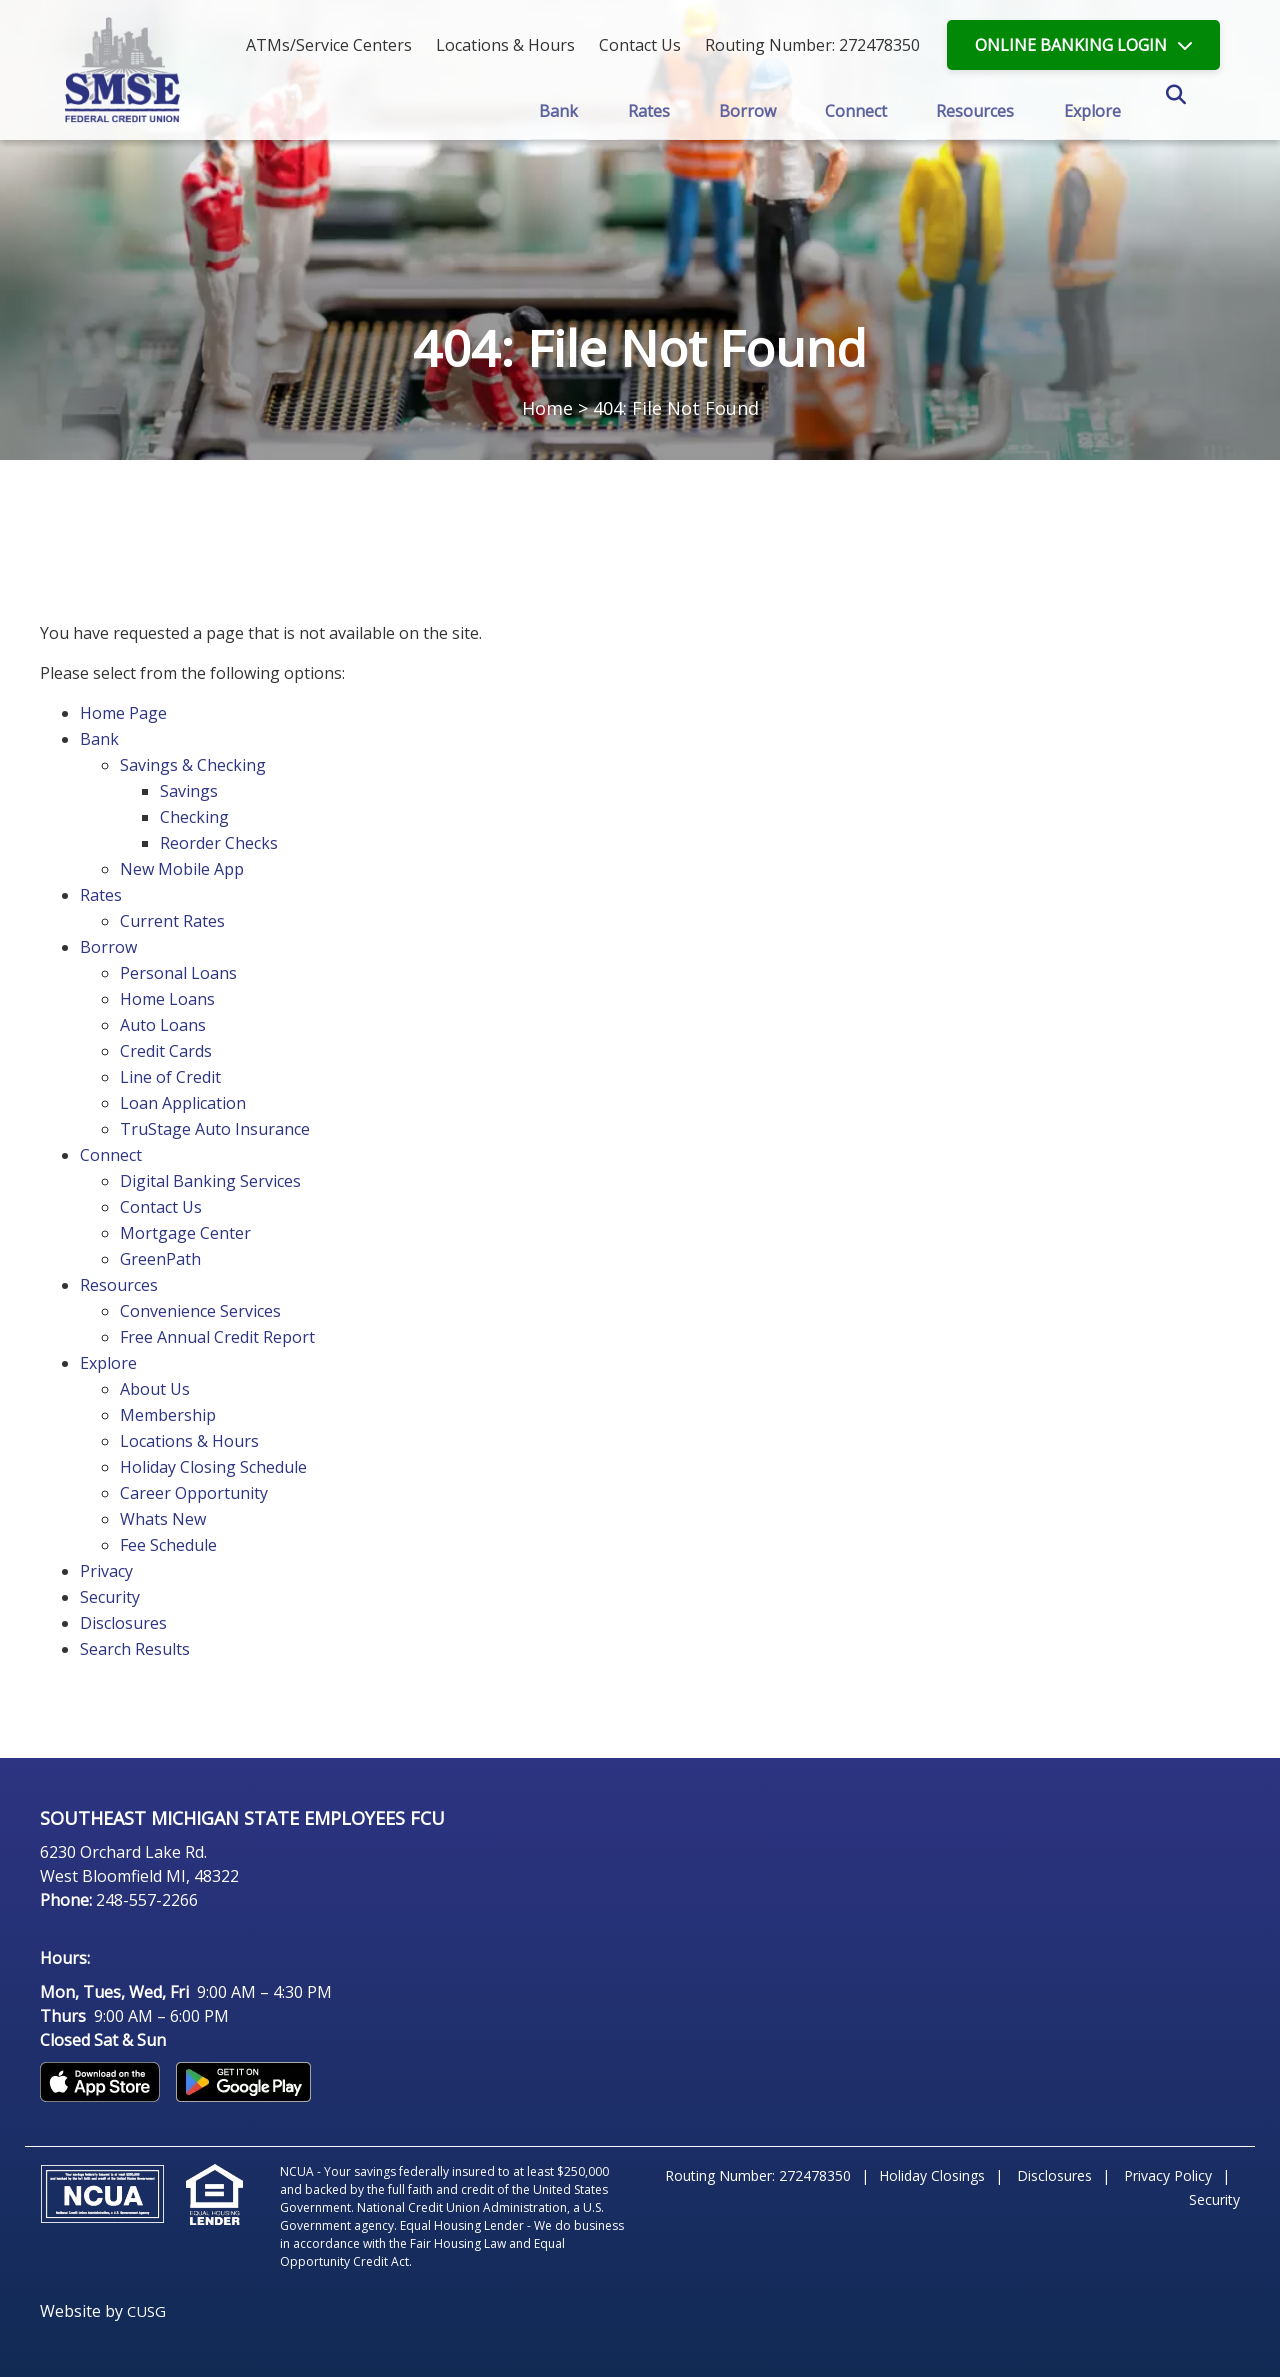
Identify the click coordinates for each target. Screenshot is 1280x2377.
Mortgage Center (185, 1233)
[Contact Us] (640, 45)
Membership (168, 1415)
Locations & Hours (189, 1441)
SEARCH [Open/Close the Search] (1198, 112)
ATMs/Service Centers (329, 45)
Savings (189, 791)
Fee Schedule (168, 1545)
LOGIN (1071, 45)
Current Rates (172, 921)
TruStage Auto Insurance (215, 1129)
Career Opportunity (194, 1493)
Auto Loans (163, 1025)
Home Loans (167, 999)
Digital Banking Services (210, 1181)
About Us (155, 1389)
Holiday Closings (932, 2175)
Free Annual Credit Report (217, 1337)
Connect (111, 1155)
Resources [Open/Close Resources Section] (977, 110)
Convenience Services (200, 1311)
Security (110, 1597)
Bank (99, 739)
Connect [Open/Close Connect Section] (857, 110)
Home (547, 408)
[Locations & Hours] (505, 45)
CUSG (146, 2311)
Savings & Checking (193, 765)
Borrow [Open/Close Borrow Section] (746, 110)
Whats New (163, 1519)
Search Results (135, 1649)
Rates (101, 895)
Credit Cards (166, 1051)
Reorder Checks (219, 843)
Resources (119, 1285)
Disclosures (123, 1623)
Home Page (123, 713)
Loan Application (183, 1103)
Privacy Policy (1168, 2175)
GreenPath (160, 1259)
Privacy (106, 1571)
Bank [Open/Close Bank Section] (555, 110)
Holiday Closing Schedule (213, 1467)
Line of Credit (170, 1077)
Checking (194, 817)
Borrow (108, 947)
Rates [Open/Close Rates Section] (647, 110)
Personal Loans (178, 973)
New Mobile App (182, 869)
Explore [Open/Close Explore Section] (1095, 110)
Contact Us (161, 1207)
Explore (108, 1363)
